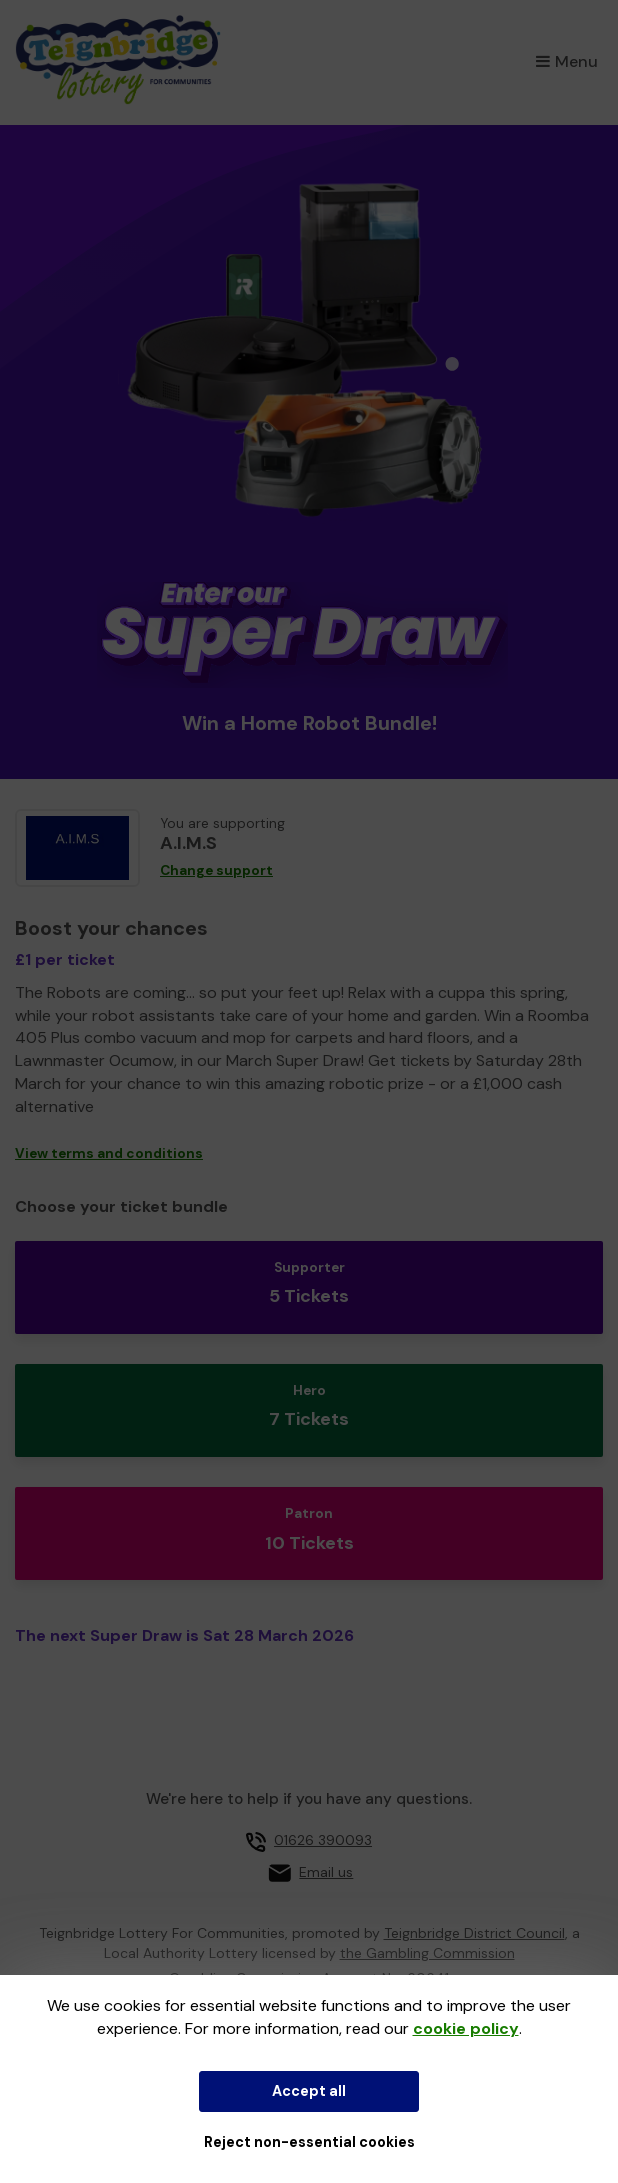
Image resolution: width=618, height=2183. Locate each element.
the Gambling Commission (427, 1953)
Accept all (309, 2091)
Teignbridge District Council (474, 1933)
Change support (216, 870)
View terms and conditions (109, 1153)
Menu (567, 61)
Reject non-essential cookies (309, 2142)
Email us (326, 1872)
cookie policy (466, 2028)
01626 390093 (323, 1840)
